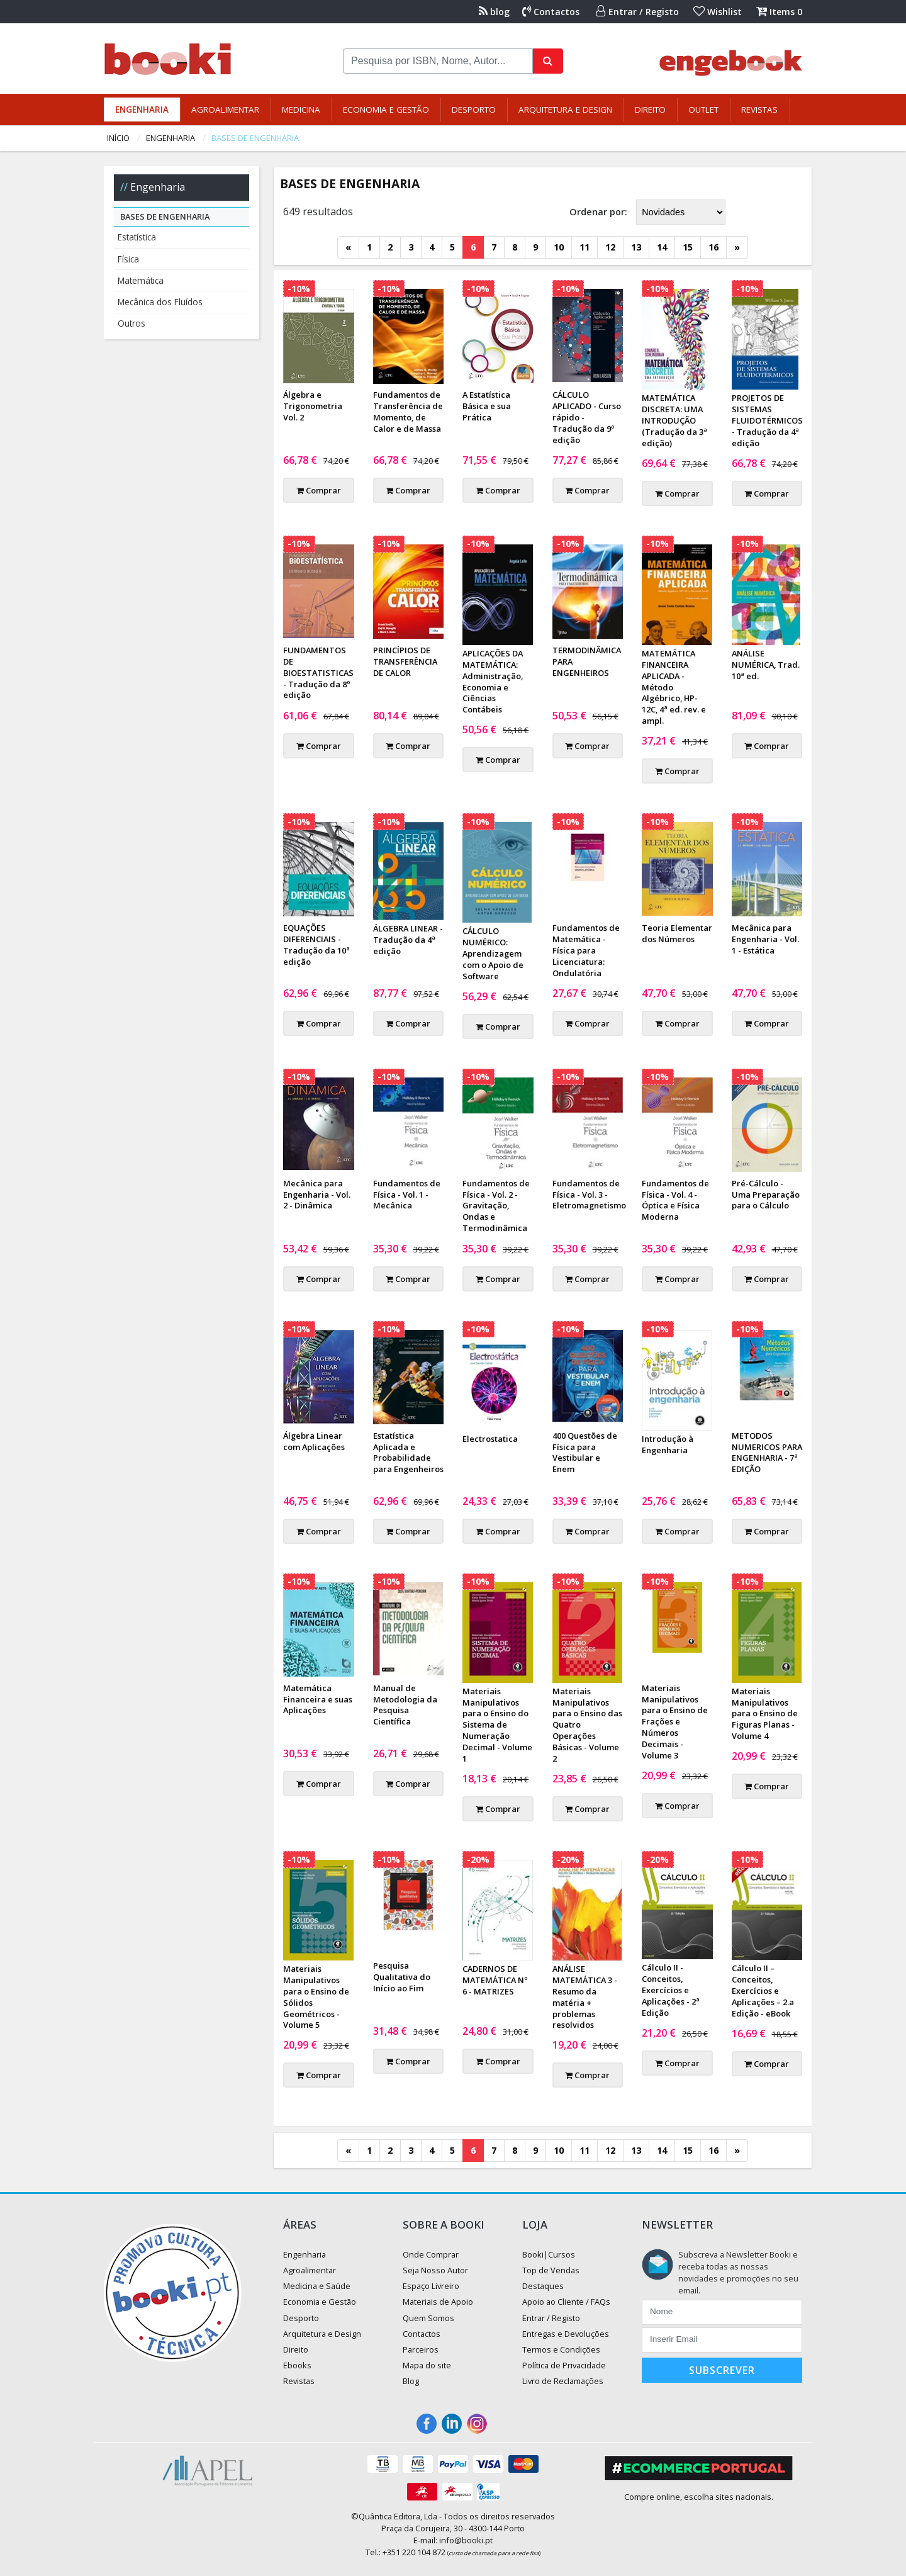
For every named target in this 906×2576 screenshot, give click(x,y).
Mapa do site (427, 2365)
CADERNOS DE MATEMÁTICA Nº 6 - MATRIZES (494, 1980)
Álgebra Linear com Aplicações (314, 1441)
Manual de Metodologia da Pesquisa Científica (405, 1705)
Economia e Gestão (386, 109)
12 (610, 247)
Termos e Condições (561, 2349)
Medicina (301, 109)
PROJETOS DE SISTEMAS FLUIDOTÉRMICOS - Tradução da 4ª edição (767, 420)
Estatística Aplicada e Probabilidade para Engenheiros (408, 1452)
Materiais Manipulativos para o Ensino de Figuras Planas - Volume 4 (765, 1713)
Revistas (759, 109)
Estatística (137, 237)
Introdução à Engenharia (667, 1444)
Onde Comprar (431, 2254)
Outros (131, 323)
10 (559, 247)
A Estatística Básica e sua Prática (486, 406)
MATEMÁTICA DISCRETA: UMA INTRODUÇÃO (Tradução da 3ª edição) (674, 420)
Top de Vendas (550, 2270)
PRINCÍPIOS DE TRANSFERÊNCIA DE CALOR (405, 661)
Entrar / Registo (637, 12)
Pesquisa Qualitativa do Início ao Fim (401, 1977)
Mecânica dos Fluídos (160, 302)
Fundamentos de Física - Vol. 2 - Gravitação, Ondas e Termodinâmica (496, 1206)
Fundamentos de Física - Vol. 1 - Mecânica (406, 1195)
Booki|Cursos (548, 2254)
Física (128, 259)
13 (636, 247)
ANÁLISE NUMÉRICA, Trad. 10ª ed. (766, 665)
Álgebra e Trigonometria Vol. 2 (312, 406)
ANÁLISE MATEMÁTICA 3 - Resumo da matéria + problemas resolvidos (584, 1997)
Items (779, 12)
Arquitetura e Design (565, 109)
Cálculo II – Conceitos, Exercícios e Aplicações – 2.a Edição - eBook (763, 1990)
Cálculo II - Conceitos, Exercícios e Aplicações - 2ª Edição (671, 1990)
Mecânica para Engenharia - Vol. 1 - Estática (765, 939)
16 (713, 247)
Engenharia (142, 109)
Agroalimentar (225, 109)
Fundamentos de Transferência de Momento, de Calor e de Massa (408, 411)
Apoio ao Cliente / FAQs (566, 2301)
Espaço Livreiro (431, 2286)
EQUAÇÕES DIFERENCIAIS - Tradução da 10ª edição (316, 944)
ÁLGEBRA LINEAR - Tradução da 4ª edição (408, 940)
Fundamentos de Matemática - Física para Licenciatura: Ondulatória (586, 950)
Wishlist (717, 12)
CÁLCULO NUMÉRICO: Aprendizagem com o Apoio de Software (492, 953)
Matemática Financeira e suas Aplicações (317, 1699)
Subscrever (722, 2370)
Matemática (141, 280)
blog (494, 12)
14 (662, 247)
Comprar (318, 490)
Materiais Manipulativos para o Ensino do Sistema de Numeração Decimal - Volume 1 (497, 1724)
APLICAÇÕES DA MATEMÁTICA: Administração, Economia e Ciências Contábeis (492, 682)
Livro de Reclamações (562, 2381)
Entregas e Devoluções (565, 2333)
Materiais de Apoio (438, 2301)
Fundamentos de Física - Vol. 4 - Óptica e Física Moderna (675, 1200)
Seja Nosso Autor (435, 2270)
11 (584, 247)
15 (688, 247)
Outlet (703, 109)
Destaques (543, 2286)
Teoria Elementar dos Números (677, 933)
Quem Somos (428, 2318)
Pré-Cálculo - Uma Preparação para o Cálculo (766, 1195)
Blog (411, 2381)
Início (118, 137)
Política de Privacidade (564, 2365)
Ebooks (297, 2365)
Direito (650, 109)
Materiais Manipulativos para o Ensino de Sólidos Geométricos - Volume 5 (316, 1997)
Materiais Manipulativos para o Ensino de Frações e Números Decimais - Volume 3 (675, 1721)
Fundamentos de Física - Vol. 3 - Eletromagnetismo (589, 1195)
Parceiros (421, 2349)
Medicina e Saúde (316, 2286)
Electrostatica (490, 1438)
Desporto (474, 109)
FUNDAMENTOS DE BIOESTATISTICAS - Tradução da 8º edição (318, 672)
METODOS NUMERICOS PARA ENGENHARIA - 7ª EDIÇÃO (767, 1452)
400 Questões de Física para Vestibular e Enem (584, 1452)
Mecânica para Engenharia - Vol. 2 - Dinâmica (316, 1195)
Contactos (550, 12)
